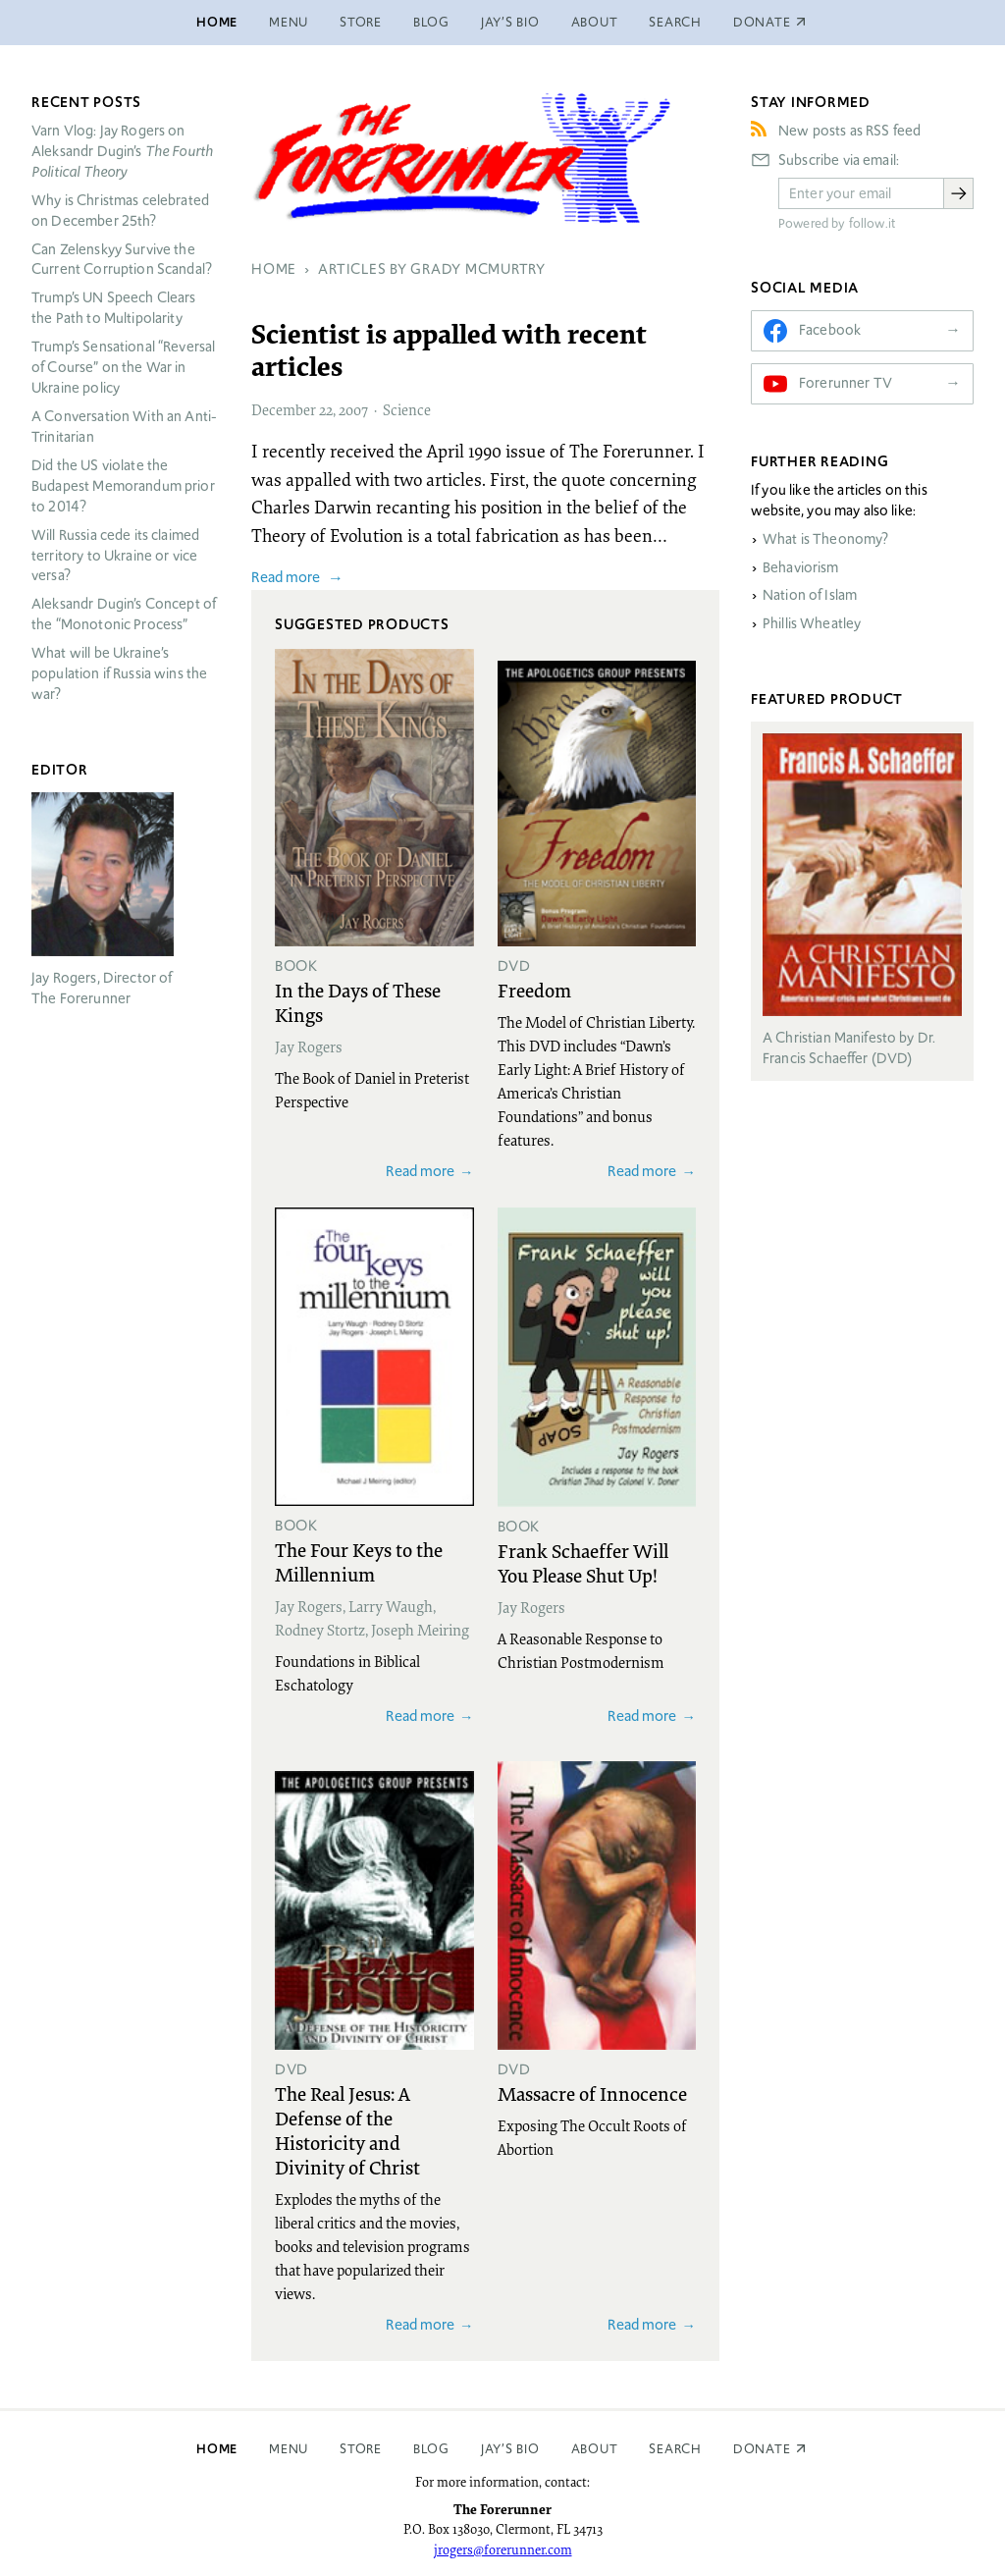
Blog (431, 22)
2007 (353, 409)
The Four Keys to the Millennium (359, 1561)
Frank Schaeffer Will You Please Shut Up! (583, 1562)
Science (407, 409)
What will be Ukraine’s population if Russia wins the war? (119, 673)
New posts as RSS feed (849, 130)
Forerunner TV (845, 383)
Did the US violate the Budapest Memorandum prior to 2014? (123, 486)
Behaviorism (801, 567)
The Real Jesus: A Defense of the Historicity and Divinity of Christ (347, 2129)
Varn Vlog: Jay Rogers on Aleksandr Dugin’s (122, 151)
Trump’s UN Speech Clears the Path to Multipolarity (113, 308)
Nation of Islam (810, 595)
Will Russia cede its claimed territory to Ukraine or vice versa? (115, 555)
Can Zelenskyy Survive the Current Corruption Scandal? (121, 260)
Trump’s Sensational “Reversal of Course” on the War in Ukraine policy (123, 367)
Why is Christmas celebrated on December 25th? (120, 210)
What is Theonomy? (826, 539)
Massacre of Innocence (592, 2093)
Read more (285, 576)
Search (675, 22)
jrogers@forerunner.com (503, 2549)
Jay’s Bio (510, 22)
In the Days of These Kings (358, 1002)
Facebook (830, 330)
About (594, 22)
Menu (288, 22)
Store (361, 22)
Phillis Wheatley (812, 623)
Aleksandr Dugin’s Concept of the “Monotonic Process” (123, 614)
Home (217, 22)
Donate (762, 2449)
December (283, 409)
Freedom (534, 989)
